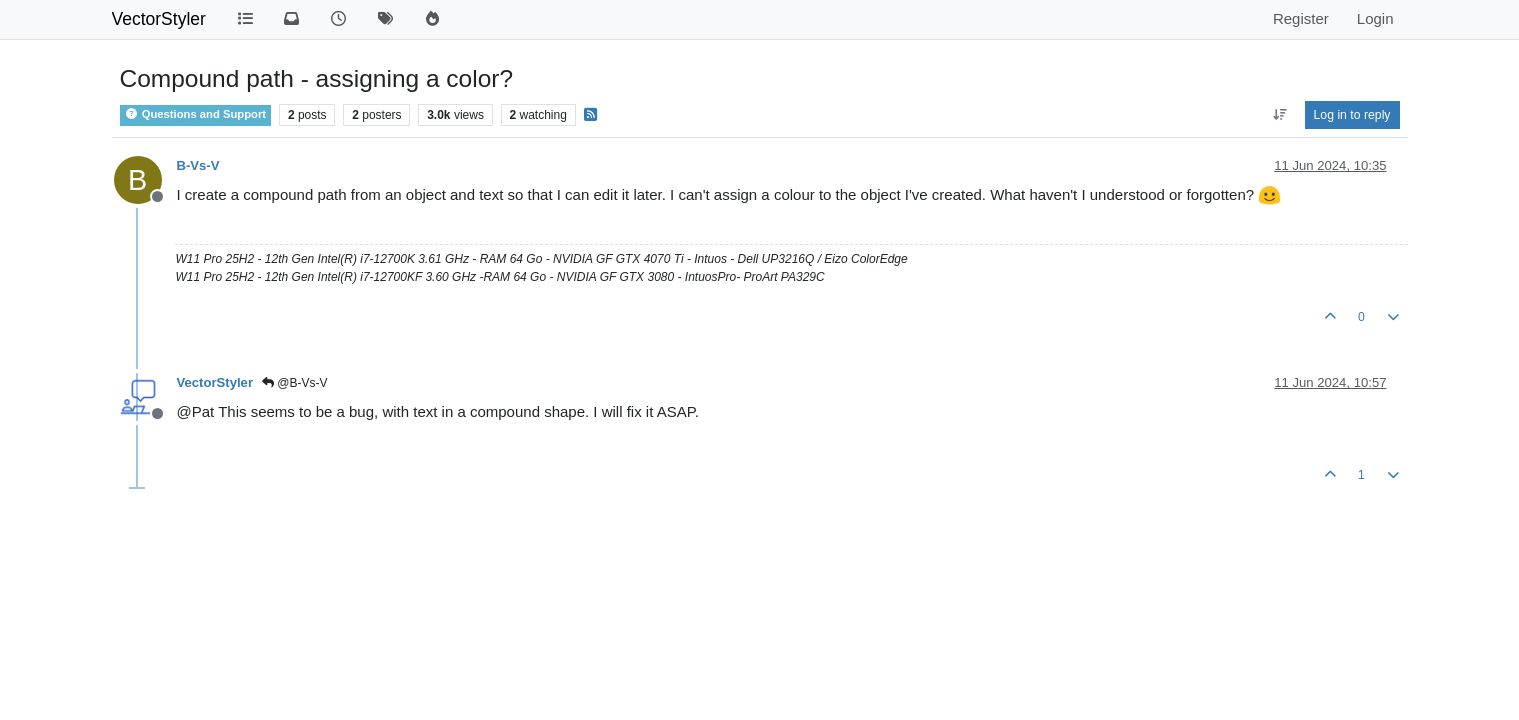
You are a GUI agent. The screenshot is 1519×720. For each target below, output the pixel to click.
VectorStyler (159, 19)
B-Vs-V (198, 165)
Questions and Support (196, 114)
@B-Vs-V (295, 383)
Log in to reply (1352, 115)
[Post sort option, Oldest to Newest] (1279, 115)
